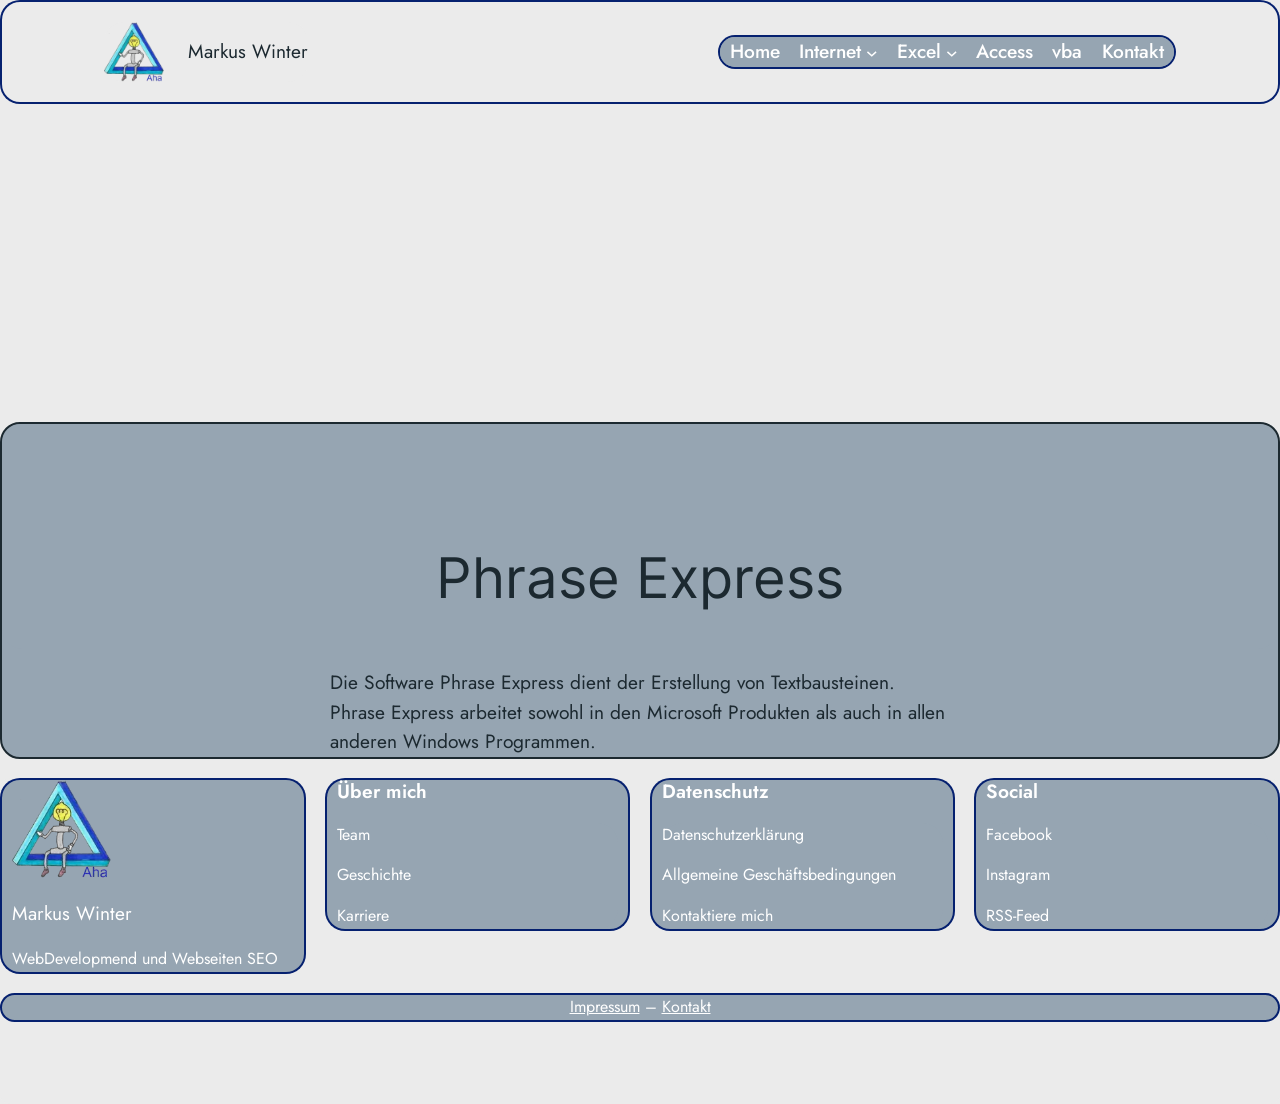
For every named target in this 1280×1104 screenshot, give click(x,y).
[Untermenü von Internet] (872, 52)
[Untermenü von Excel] (952, 52)
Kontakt (686, 1006)
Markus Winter (248, 51)
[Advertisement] (640, 263)
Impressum (605, 1006)
